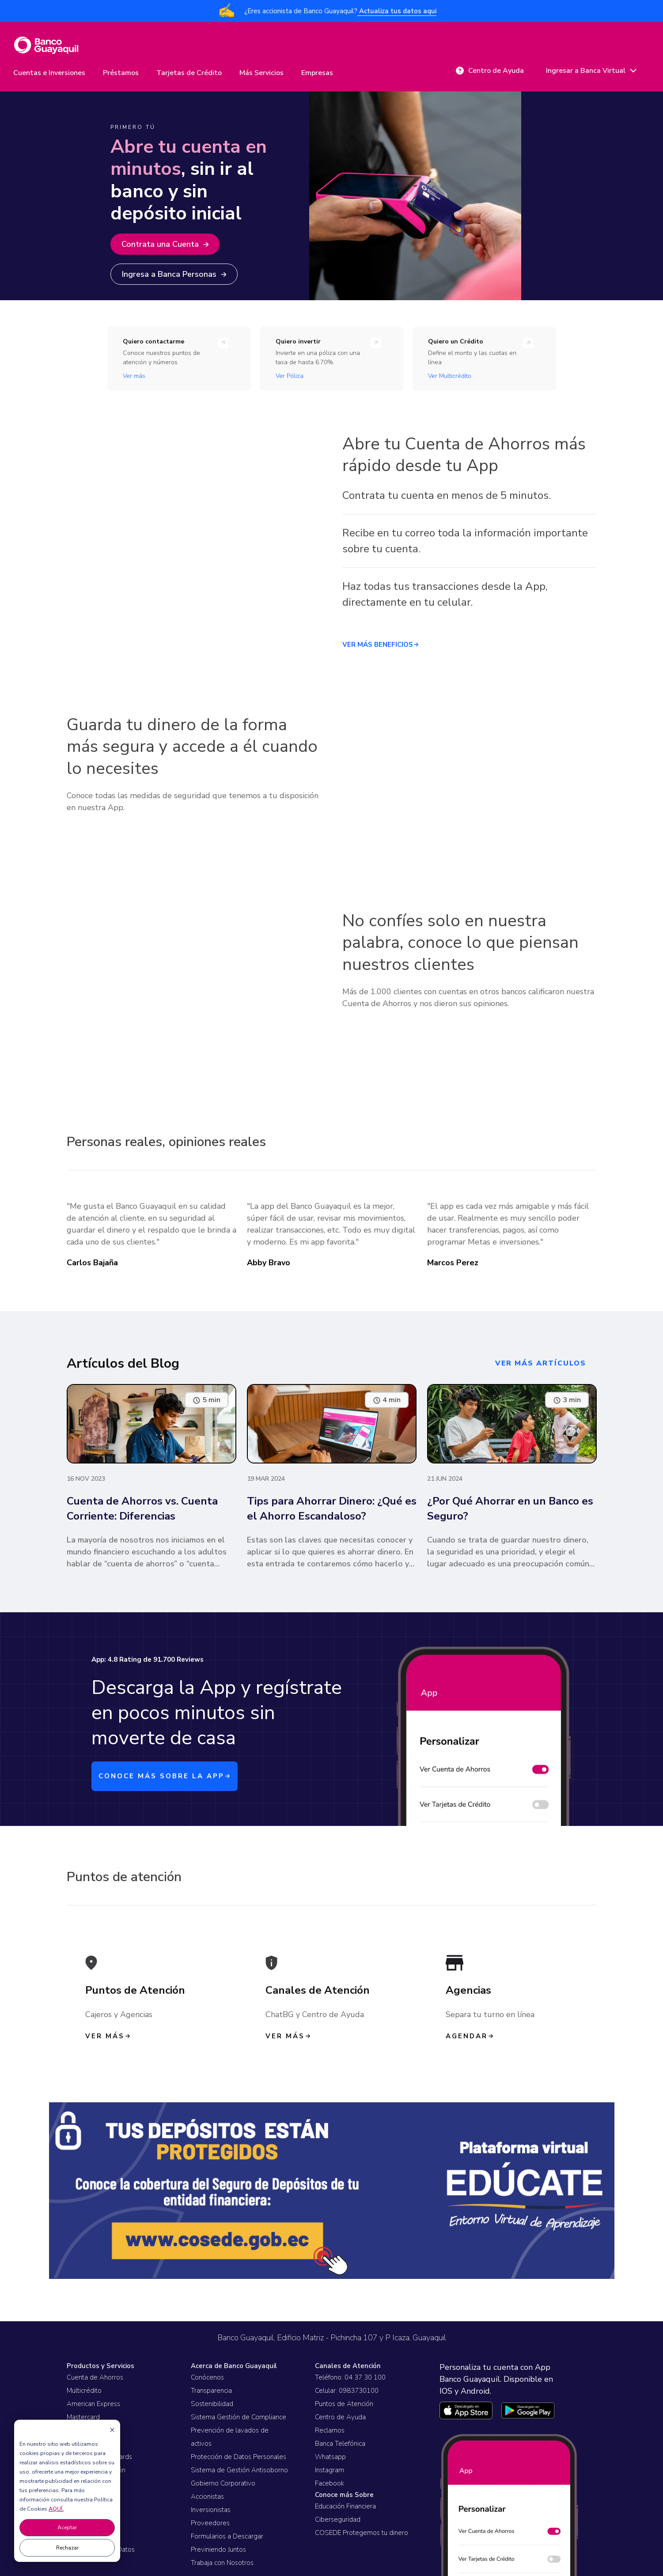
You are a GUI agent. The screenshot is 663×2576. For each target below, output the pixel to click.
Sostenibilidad (212, 2403)
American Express (93, 2403)
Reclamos (330, 2430)
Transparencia (211, 2390)
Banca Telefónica (340, 2443)
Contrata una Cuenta (164, 244)
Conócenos (207, 2377)
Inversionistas (211, 2509)
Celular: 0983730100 (347, 2390)
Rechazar (67, 2547)
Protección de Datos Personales (238, 2456)
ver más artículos (540, 1363)
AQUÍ (55, 2508)
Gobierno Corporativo (223, 2483)
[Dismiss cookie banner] (112, 2429)
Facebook (329, 2483)
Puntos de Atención (344, 2403)
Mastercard (83, 2417)
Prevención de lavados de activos (230, 2437)
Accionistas (207, 2496)
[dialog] (67, 2491)
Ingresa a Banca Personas (174, 274)
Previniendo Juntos (218, 2549)
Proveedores (210, 2523)
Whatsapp (330, 2456)
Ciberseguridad (337, 2519)
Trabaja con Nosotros (222, 2562)
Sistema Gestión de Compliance (238, 2417)
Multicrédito (84, 2390)
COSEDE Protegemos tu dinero (361, 2532)
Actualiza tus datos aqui (396, 11)
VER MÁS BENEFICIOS (380, 644)
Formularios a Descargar (227, 2536)
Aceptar (67, 2527)
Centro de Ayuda (340, 2417)
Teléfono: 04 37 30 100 (350, 2377)
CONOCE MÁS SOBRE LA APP (165, 1776)
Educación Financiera (345, 2506)
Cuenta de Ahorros (95, 2377)
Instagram (329, 2470)
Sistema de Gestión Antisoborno (239, 2470)
